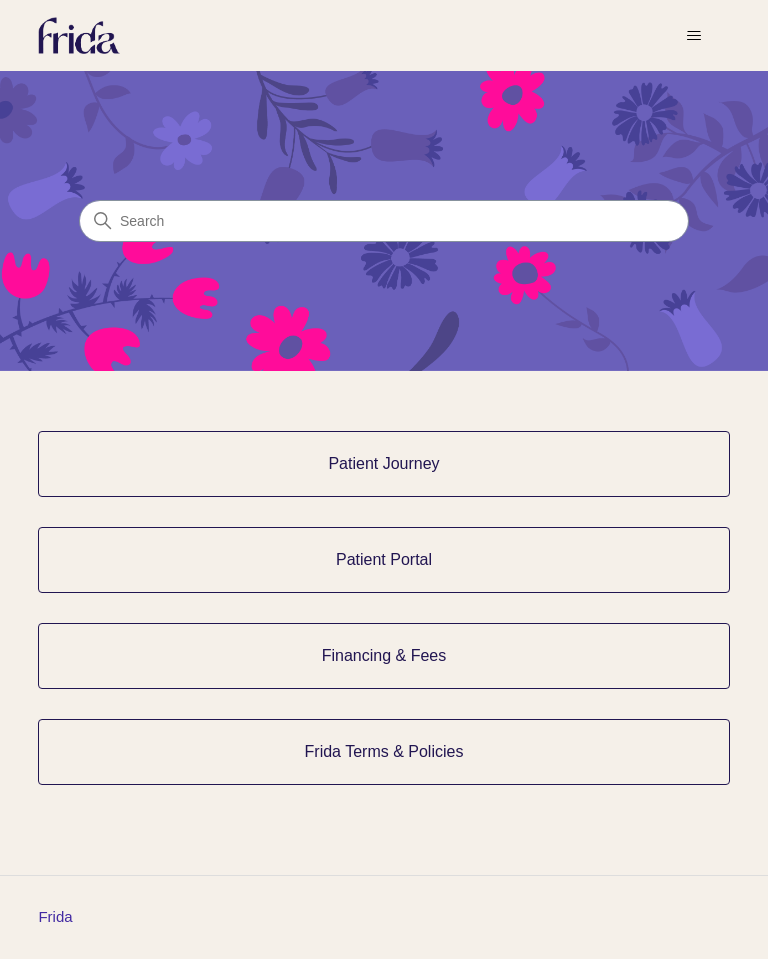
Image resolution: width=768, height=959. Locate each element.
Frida (55, 916)
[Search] (384, 221)
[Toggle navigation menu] (694, 36)
